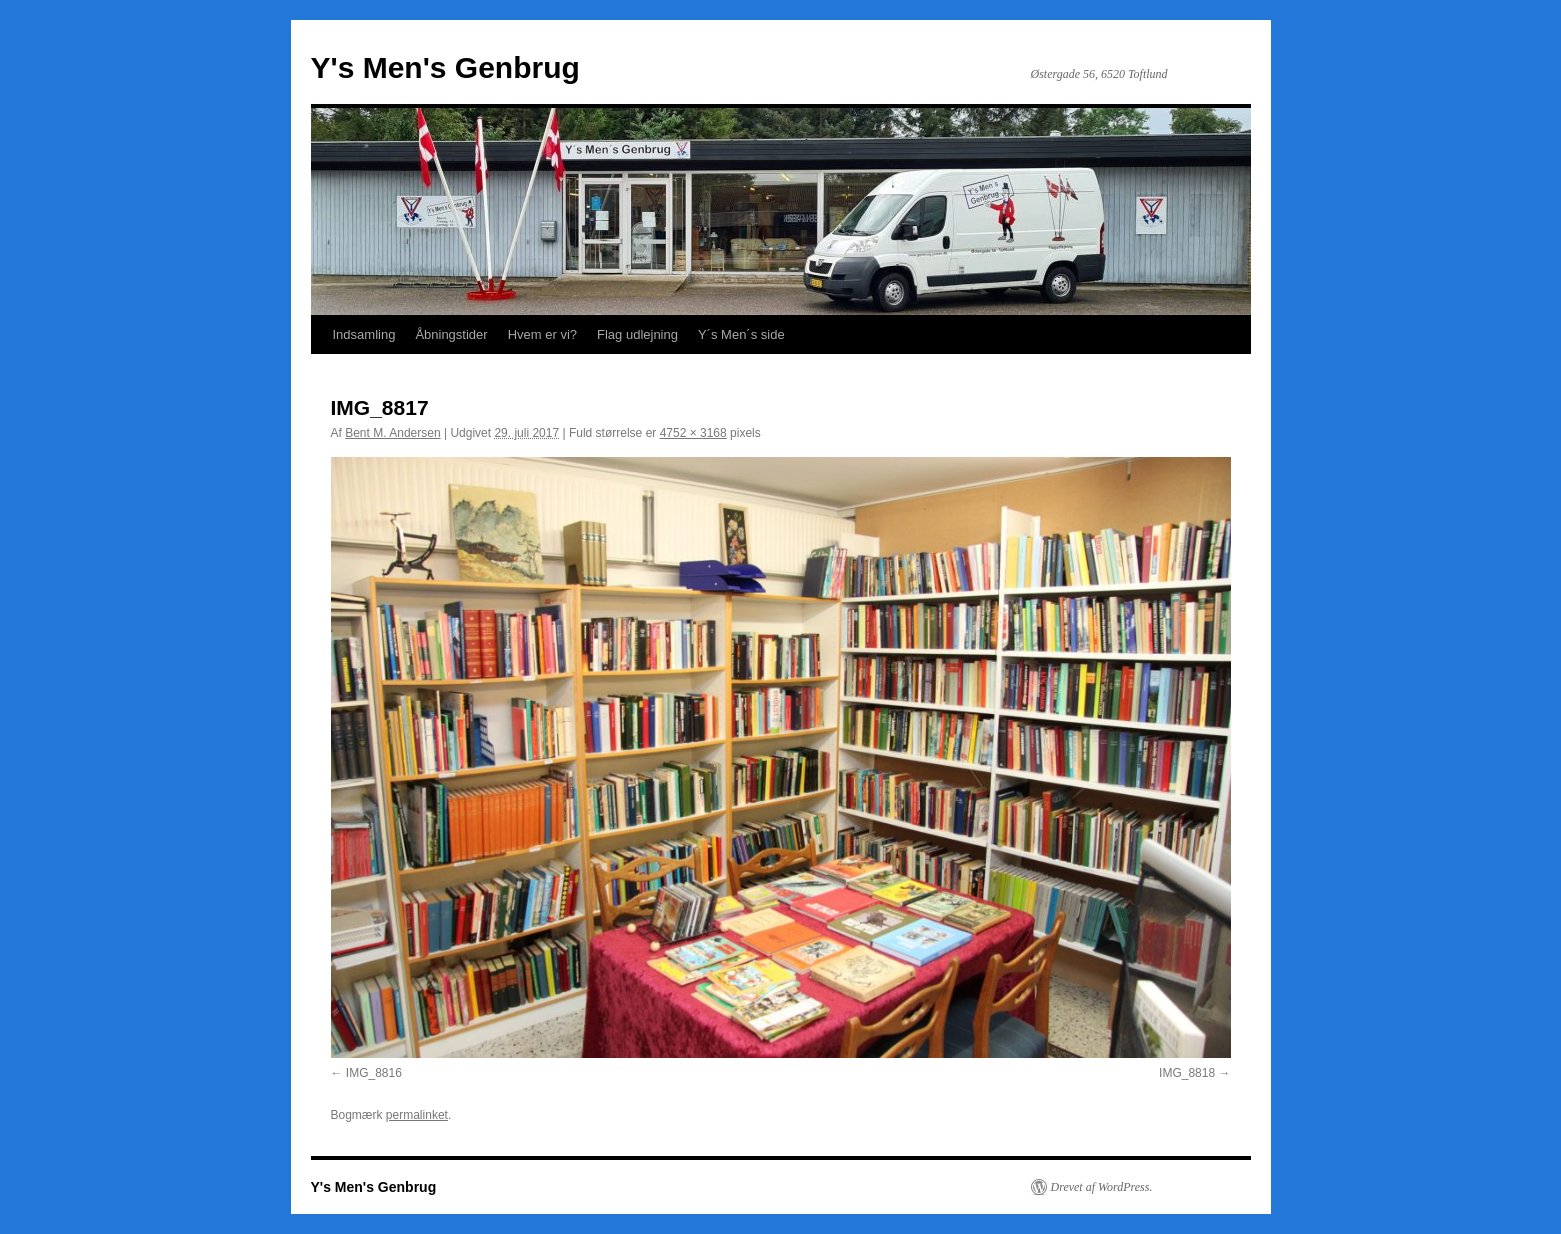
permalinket (417, 1115)
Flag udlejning (637, 334)
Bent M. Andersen (392, 433)
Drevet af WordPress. (1102, 1187)
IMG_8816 (374, 1073)
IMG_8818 (1187, 1073)
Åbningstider (451, 334)
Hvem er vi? (542, 334)
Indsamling (364, 334)
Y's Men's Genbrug (445, 67)
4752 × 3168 (693, 433)
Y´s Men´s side (741, 334)
